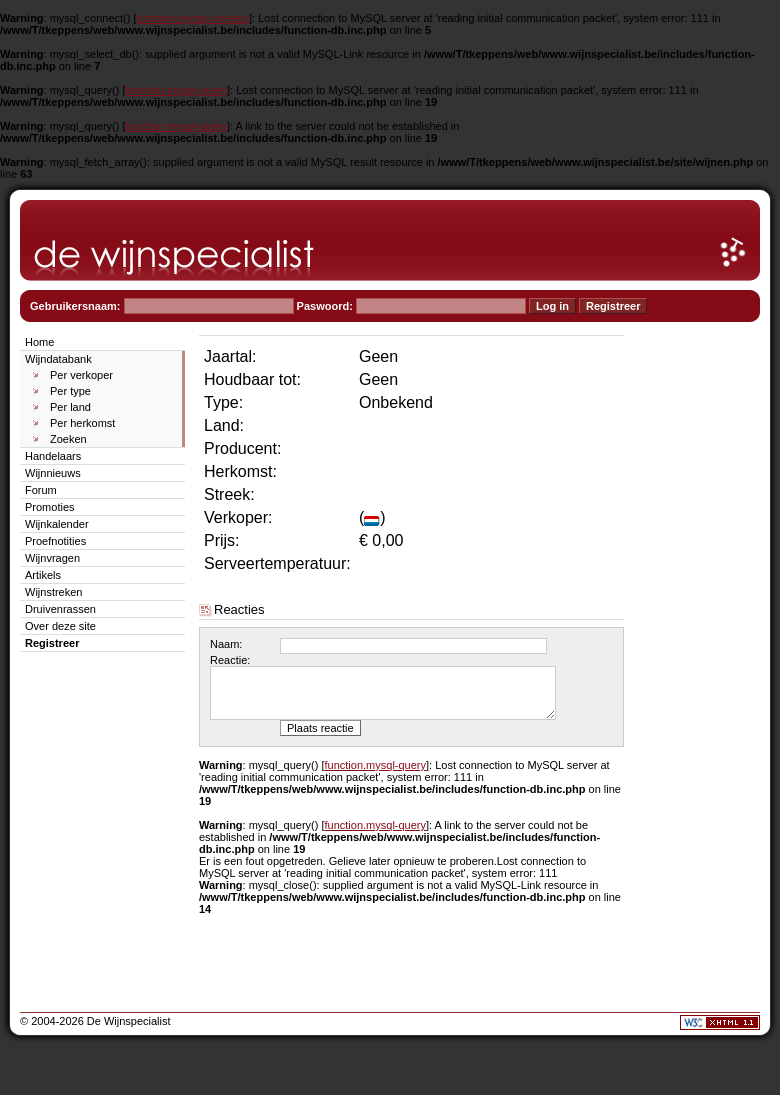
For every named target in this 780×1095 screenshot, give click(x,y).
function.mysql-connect (193, 18)
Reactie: (230, 660)
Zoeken (68, 439)
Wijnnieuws (53, 473)
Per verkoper (81, 375)
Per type (70, 391)
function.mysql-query (177, 90)
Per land (70, 407)
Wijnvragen (52, 558)
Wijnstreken (53, 592)
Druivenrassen (60, 609)
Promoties (50, 507)
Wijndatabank (58, 359)
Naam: (226, 644)
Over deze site (60, 626)
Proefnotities (55, 541)
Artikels (43, 575)
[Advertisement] (700, 632)
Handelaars (53, 456)
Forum (41, 490)
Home (39, 342)
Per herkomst (82, 423)
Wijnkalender (57, 524)
